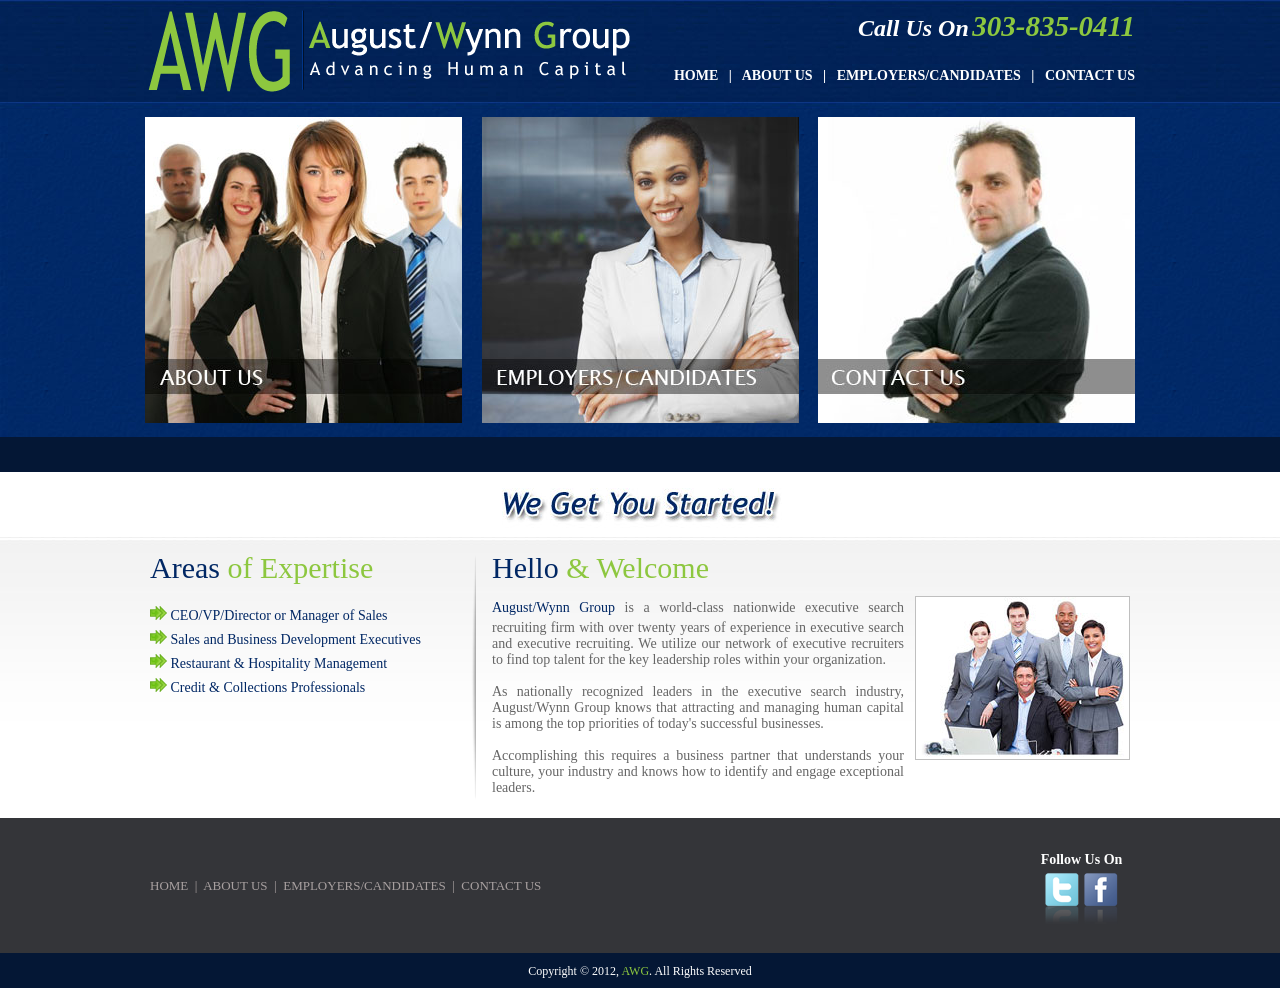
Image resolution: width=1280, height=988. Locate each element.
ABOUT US (777, 75)
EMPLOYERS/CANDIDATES (929, 75)
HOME (696, 75)
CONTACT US (1090, 75)
